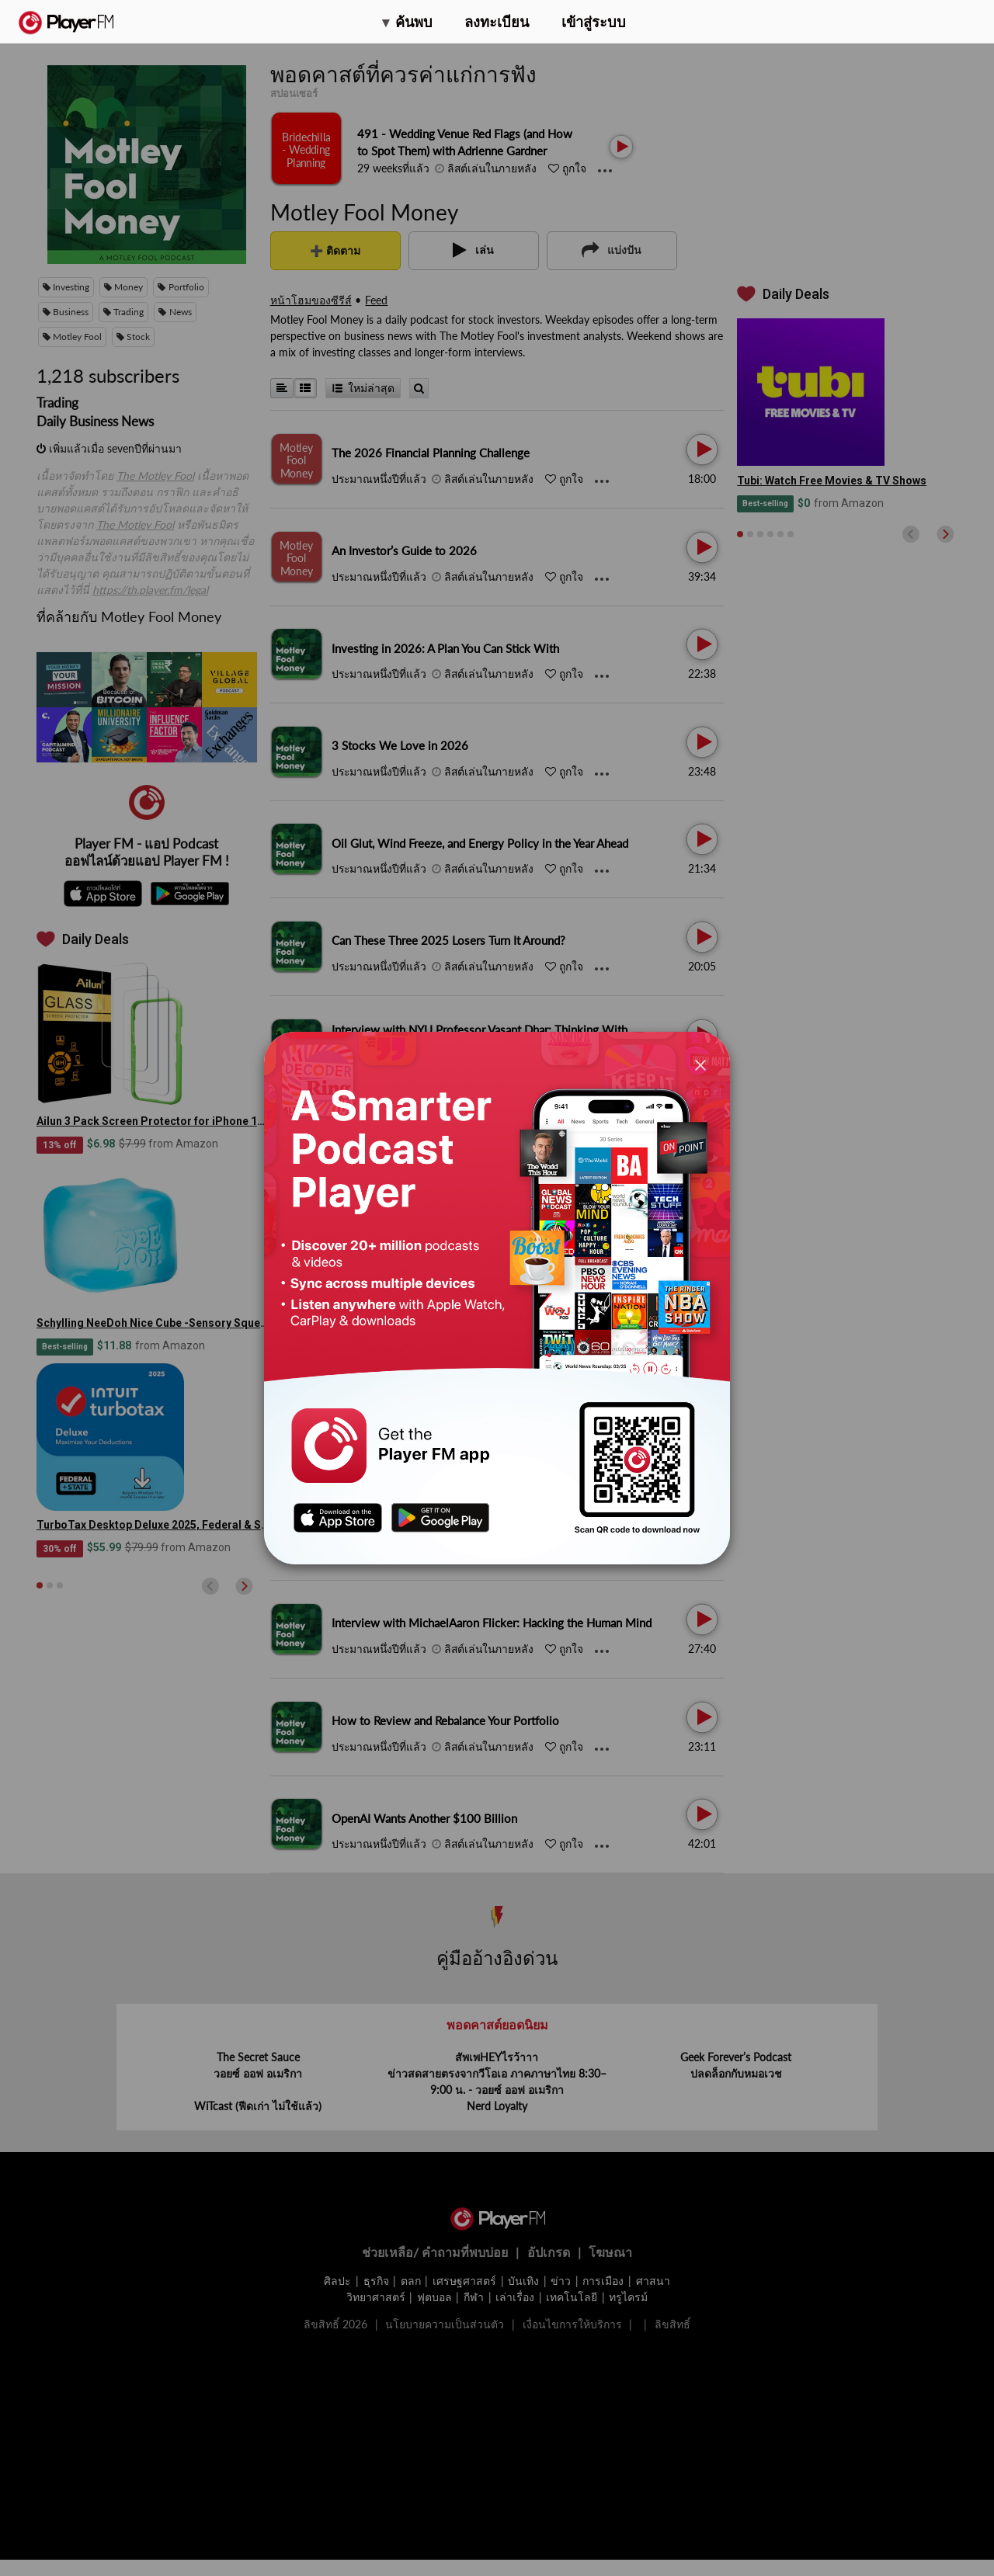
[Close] (700, 1065)
